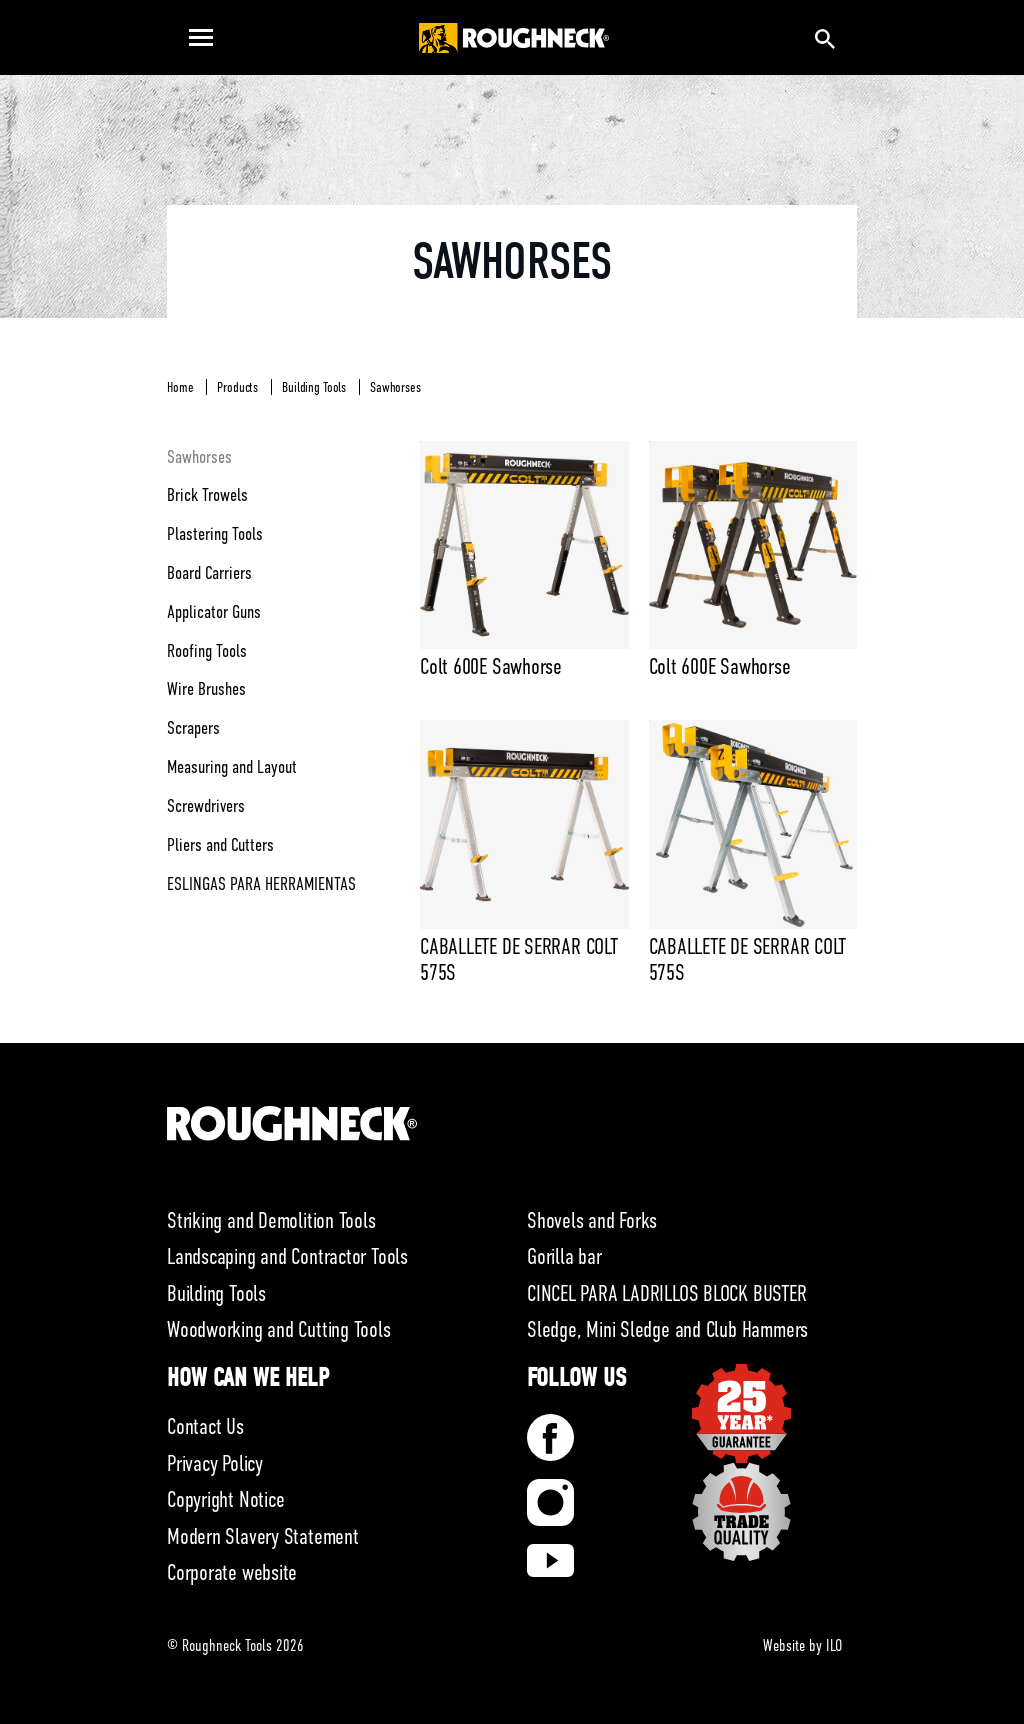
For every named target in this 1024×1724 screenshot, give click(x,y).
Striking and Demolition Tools (271, 1220)
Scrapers (193, 728)
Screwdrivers (206, 806)
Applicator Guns (214, 612)
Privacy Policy (215, 1463)
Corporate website (232, 1572)
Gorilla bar (564, 1256)
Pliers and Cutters (220, 845)
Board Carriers (209, 573)
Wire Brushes (206, 689)
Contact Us (205, 1426)
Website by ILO (802, 1646)
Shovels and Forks (592, 1220)
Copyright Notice (225, 1499)
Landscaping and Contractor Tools (287, 1256)
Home (180, 387)
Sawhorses (395, 387)
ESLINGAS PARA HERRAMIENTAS (261, 884)
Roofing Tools (207, 651)
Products (237, 387)
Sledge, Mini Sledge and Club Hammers (667, 1329)
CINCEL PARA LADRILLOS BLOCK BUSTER (667, 1293)
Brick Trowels (207, 495)
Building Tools (314, 387)
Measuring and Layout (232, 767)
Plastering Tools (215, 534)
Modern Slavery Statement (263, 1536)
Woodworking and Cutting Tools (279, 1329)
